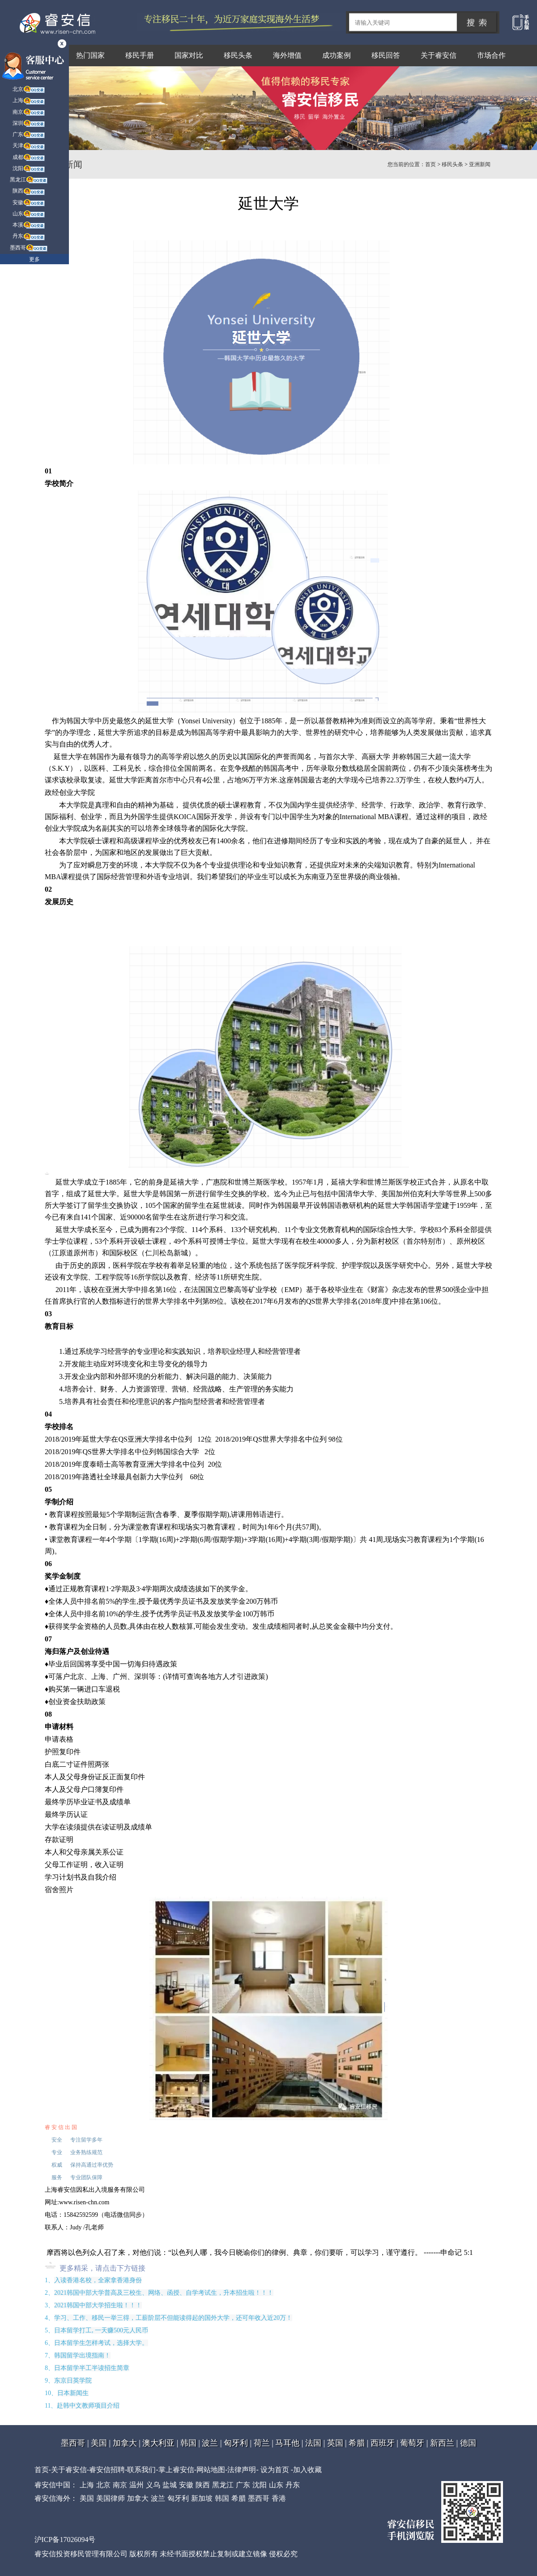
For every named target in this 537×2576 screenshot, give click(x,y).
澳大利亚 (158, 2443)
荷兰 (262, 2443)
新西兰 (442, 2443)
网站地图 (210, 2469)
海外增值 (287, 55)
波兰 (210, 2443)
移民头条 (238, 55)
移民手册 (139, 55)
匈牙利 (236, 2443)
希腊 (357, 2443)
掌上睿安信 (176, 2469)
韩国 (188, 2443)
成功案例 (336, 55)
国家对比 (189, 55)
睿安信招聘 (107, 2469)
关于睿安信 (438, 55)
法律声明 (241, 2469)
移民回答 (385, 55)
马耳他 (287, 2443)
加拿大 (125, 2443)
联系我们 (141, 2469)
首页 (430, 164)
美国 (99, 2443)
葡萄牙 (412, 2443)
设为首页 (274, 2469)
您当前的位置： (406, 164)
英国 (335, 2443)
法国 (313, 2443)
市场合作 (491, 55)
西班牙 (383, 2443)
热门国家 (90, 55)
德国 (468, 2443)
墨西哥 (73, 2443)
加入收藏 (307, 2469)
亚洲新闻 (479, 164)
